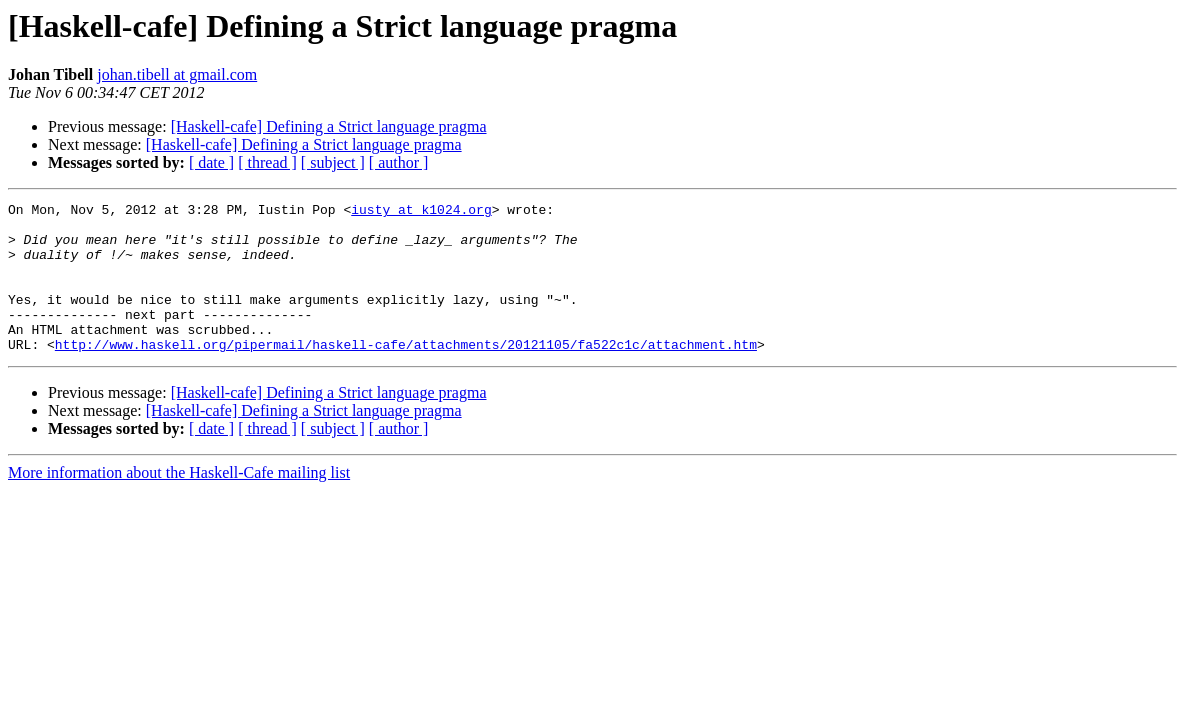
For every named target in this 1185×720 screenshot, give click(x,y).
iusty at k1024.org (421, 212)
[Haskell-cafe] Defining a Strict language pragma (329, 126)
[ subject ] (333, 162)
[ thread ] (267, 162)
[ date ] (211, 162)
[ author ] (399, 162)
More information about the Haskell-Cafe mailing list (179, 502)
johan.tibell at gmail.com (177, 74)
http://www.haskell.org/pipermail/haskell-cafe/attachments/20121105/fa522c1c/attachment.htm (406, 374)
